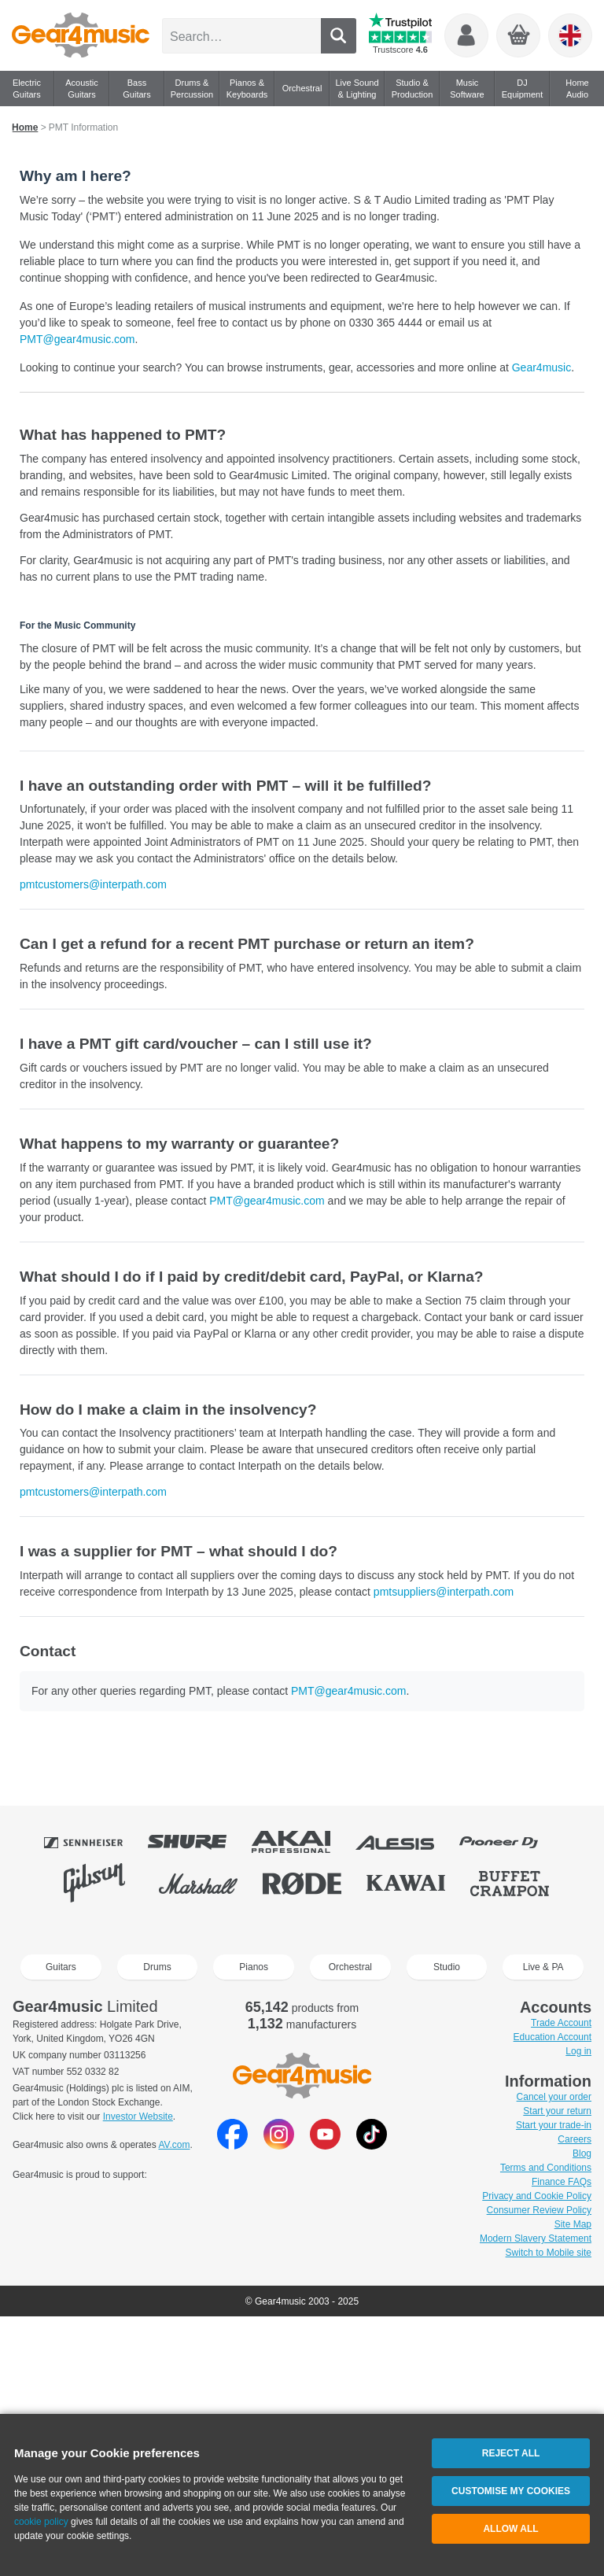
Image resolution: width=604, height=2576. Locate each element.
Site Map (572, 2224)
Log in (578, 2051)
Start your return (557, 2111)
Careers (574, 2139)
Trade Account (561, 2022)
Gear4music (541, 367)
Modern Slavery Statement (535, 2238)
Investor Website (138, 2116)
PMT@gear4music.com (77, 339)
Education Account (552, 2037)
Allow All (510, 2528)
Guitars (61, 1967)
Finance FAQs (561, 2181)
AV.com (174, 2144)
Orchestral (350, 1967)
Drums (157, 1967)
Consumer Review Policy (539, 2210)
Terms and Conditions (545, 2167)
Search (338, 36)
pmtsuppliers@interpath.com (444, 1591)
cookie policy (41, 2521)
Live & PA (543, 1967)
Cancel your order (554, 2096)
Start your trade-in (553, 2125)
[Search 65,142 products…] (241, 36)
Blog (582, 2153)
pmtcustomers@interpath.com (93, 884)
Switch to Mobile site (548, 2252)
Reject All (511, 2453)
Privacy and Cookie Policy (536, 2195)
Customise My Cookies (510, 2491)
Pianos (253, 1967)
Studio (446, 1967)
